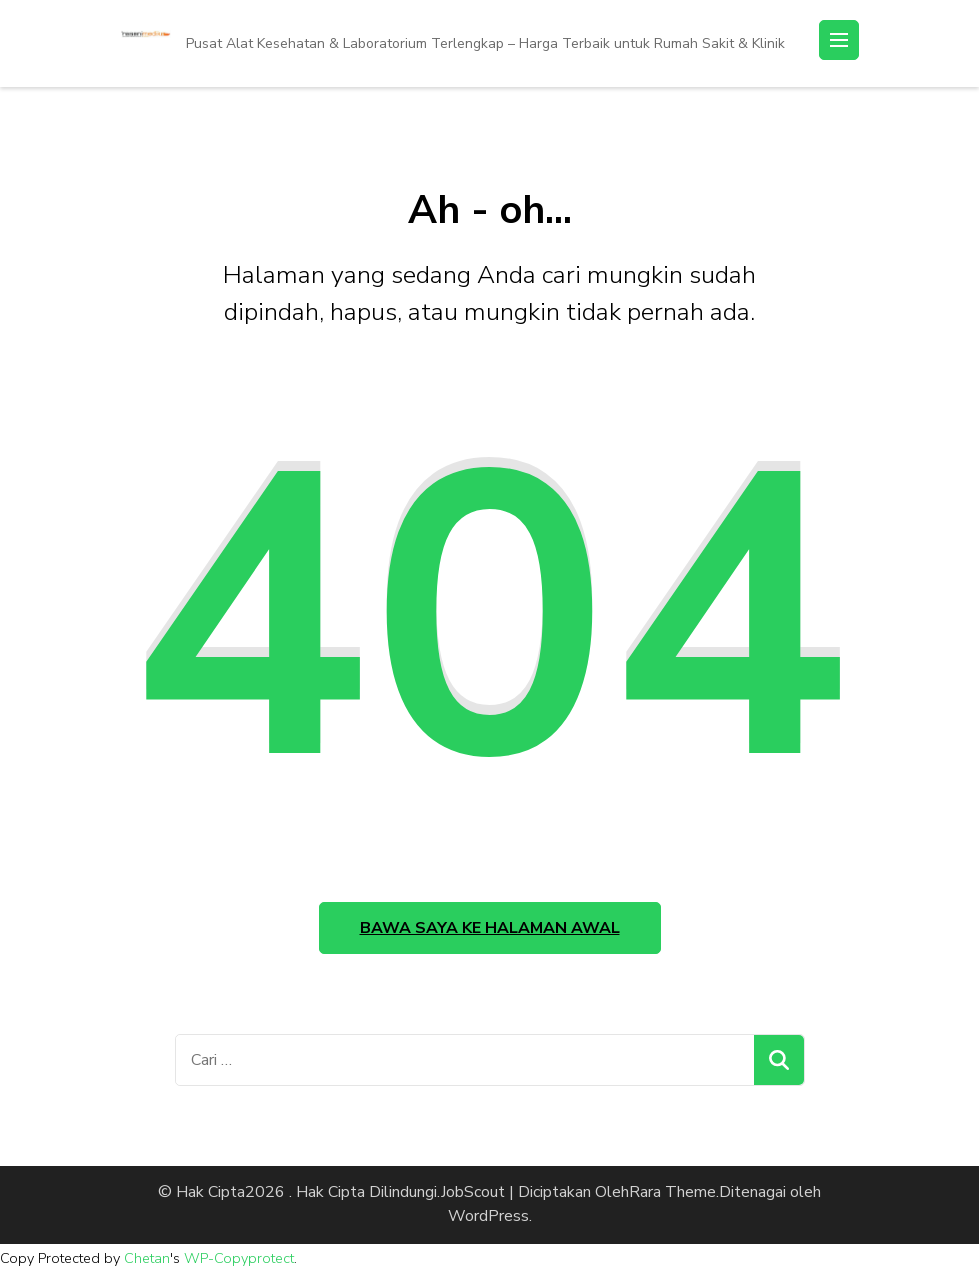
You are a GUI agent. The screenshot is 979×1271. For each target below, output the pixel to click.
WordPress (488, 1216)
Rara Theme (672, 1192)
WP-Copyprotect (239, 1258)
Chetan (147, 1258)
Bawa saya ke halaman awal (490, 928)
